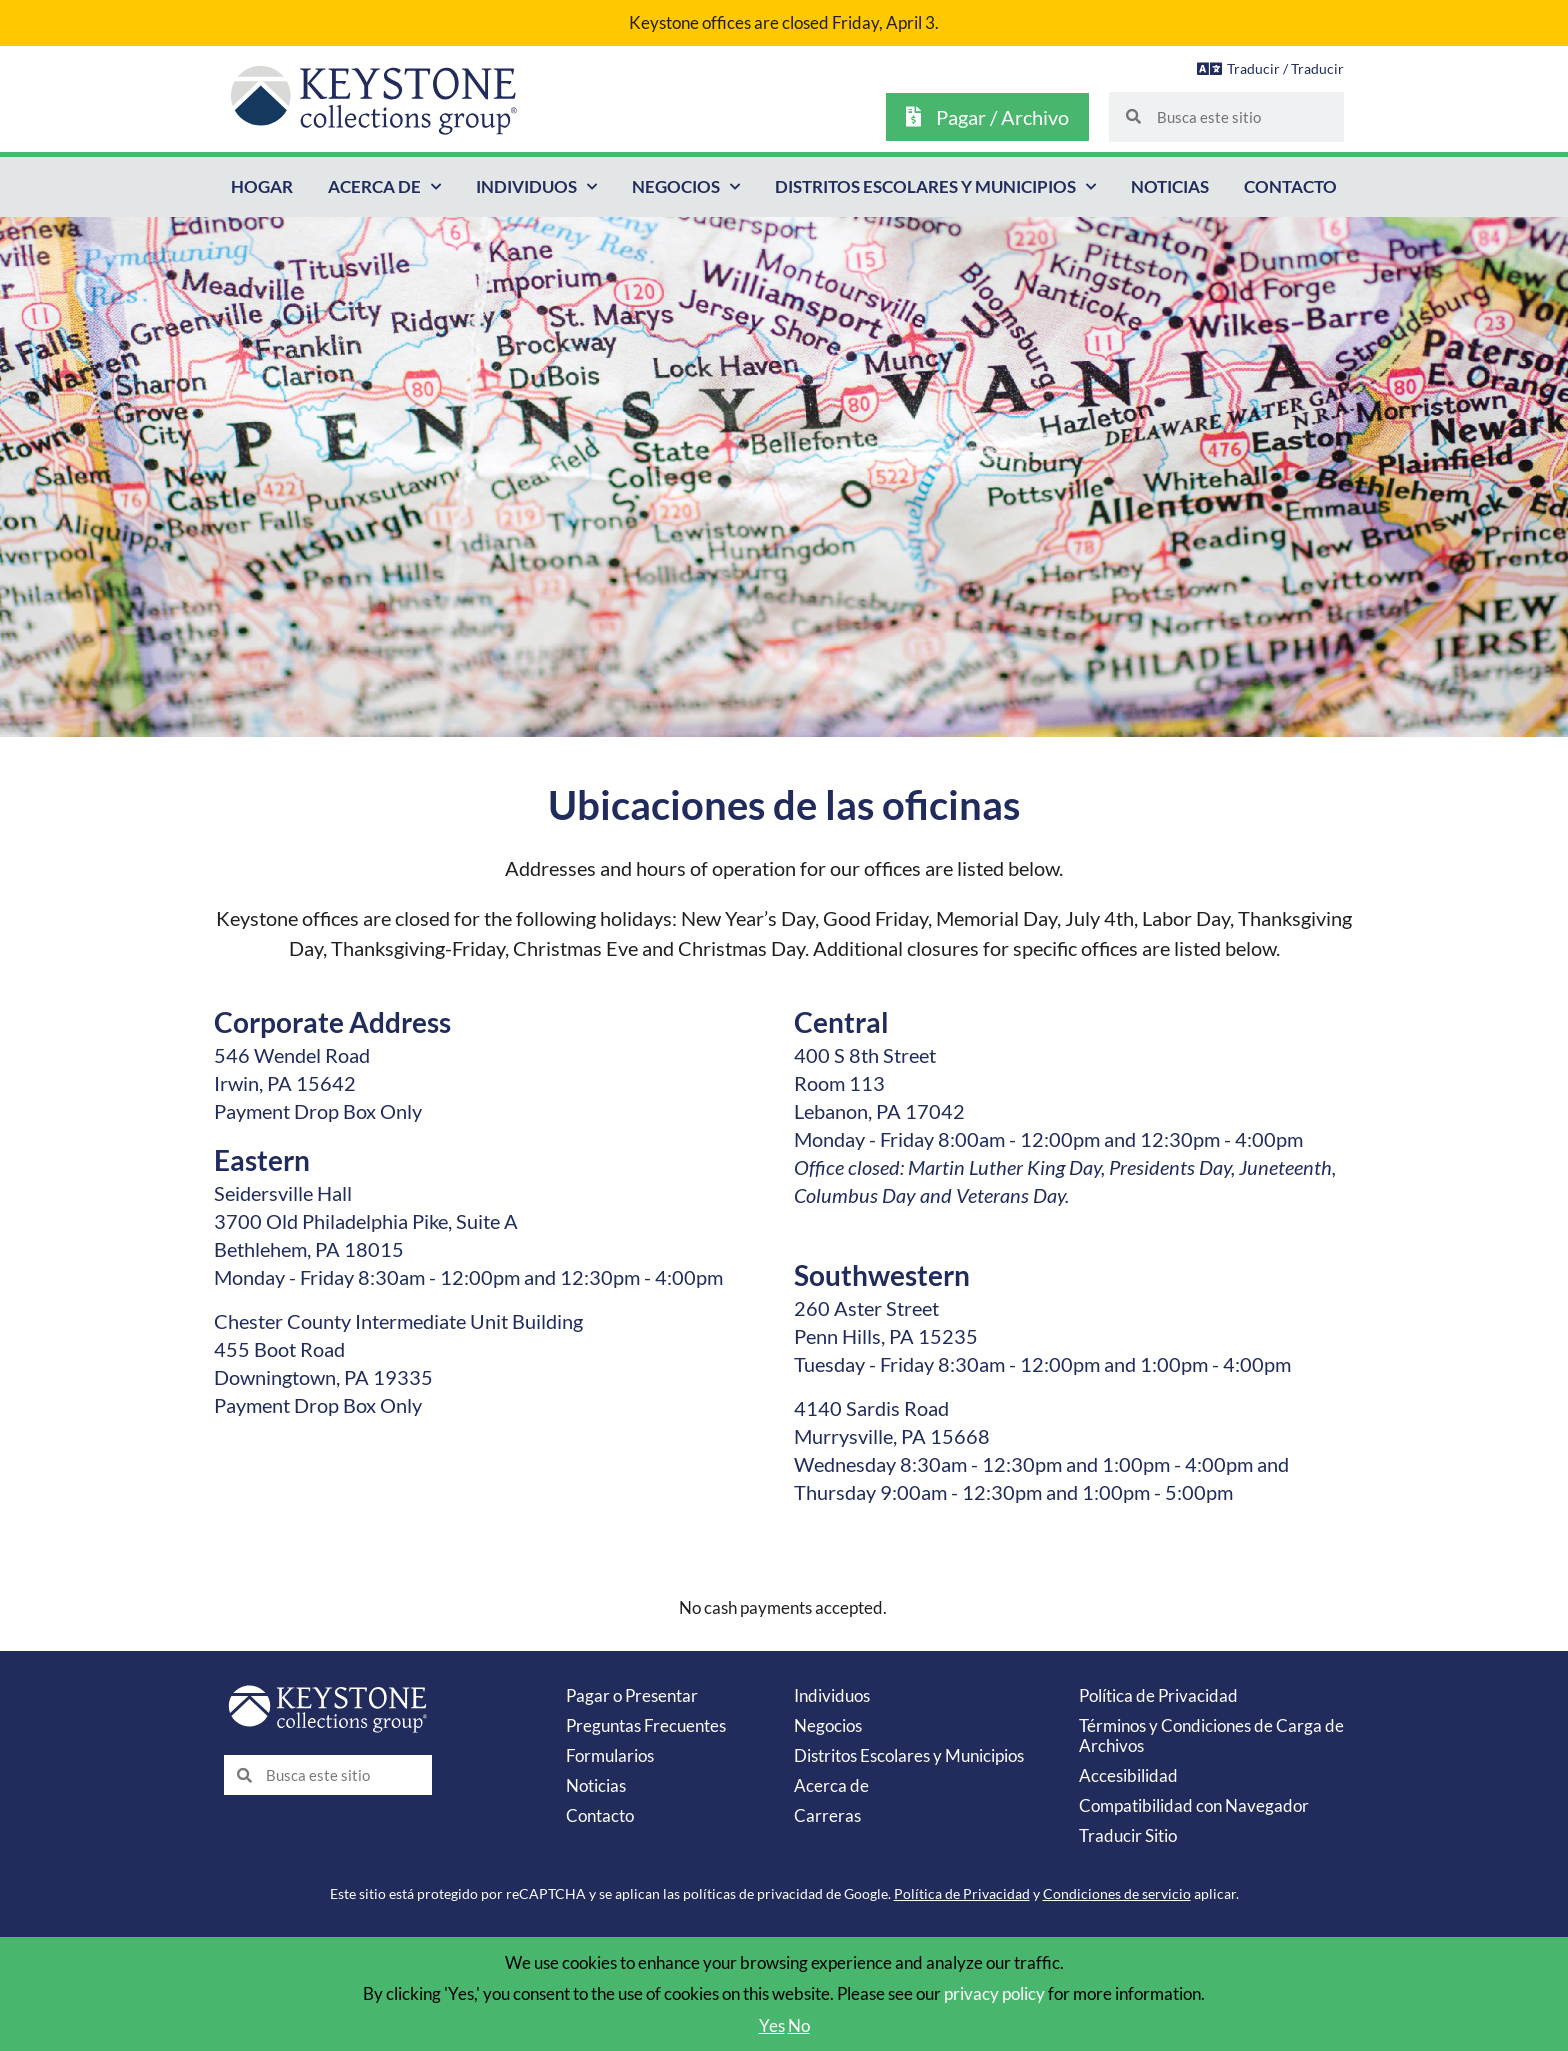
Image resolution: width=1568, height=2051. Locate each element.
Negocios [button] (686, 187)
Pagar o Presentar (632, 1695)
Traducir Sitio (1128, 1835)
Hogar (262, 186)
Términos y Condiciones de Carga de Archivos (1211, 1735)
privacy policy (994, 1993)
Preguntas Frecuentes (646, 1725)
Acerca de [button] (384, 187)
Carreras (827, 1815)
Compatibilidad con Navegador (1194, 1805)
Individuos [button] (536, 187)
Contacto (1290, 186)
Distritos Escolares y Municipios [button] (935, 187)
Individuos (832, 1695)
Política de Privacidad (1158, 1695)
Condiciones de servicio (1117, 1893)
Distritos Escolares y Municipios (909, 1755)
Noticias (1170, 186)
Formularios (610, 1755)
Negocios (828, 1725)
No (799, 2025)
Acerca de (831, 1785)
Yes (772, 2025)
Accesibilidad (1128, 1775)
